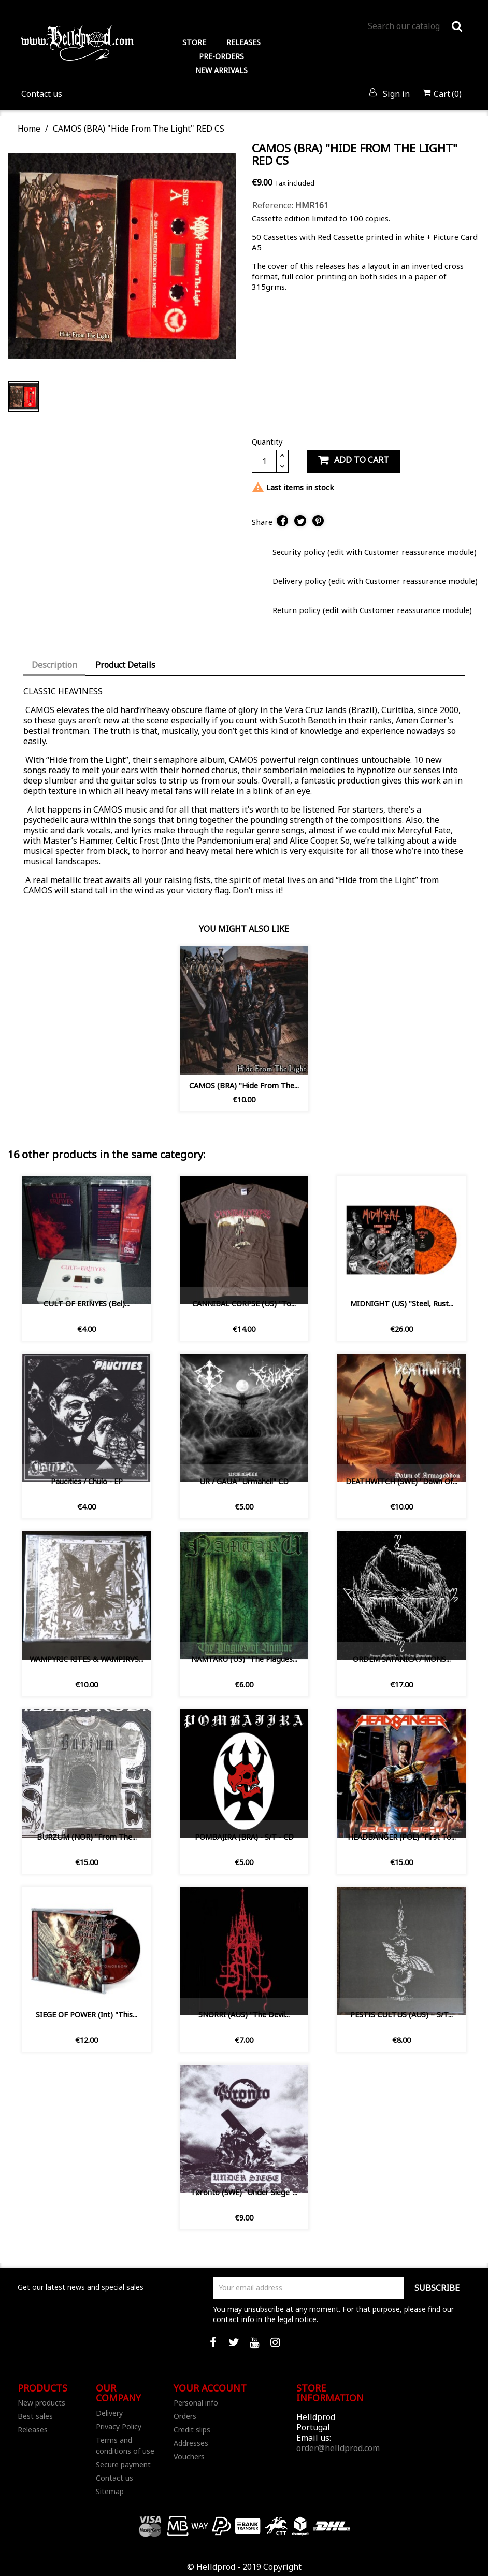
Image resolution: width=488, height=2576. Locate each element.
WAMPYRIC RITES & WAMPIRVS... (86, 1659)
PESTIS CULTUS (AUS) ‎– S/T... (401, 2014)
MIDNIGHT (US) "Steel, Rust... (401, 1303)
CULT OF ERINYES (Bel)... (87, 1303)
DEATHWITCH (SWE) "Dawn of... (401, 1481)
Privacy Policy (118, 2426)
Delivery (109, 2413)
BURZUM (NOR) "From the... (87, 1837)
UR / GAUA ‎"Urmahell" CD (244, 1481)
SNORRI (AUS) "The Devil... (244, 2014)
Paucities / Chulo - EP (87, 1481)
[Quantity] (264, 461)
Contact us (41, 93)
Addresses (191, 2443)
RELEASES (243, 42)
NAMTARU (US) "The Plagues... (244, 1659)
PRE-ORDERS (221, 56)
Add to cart (353, 460)
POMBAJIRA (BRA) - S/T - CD (244, 1837)
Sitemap (110, 2491)
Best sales (35, 2416)
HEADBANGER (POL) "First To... (402, 1837)
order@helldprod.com (338, 2448)
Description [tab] (54, 665)
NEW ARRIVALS (221, 70)
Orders (185, 2416)
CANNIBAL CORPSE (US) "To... (244, 1303)
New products (41, 2403)
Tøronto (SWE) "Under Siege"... (244, 2192)
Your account (210, 2388)
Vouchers (189, 2456)
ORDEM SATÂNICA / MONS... (402, 1659)
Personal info (196, 2403)
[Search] (415, 26)
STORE (194, 42)
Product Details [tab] (125, 665)
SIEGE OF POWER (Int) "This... (86, 2014)
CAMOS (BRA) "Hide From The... (244, 1085)
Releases (33, 2430)
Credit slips (192, 2430)
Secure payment (123, 2464)
